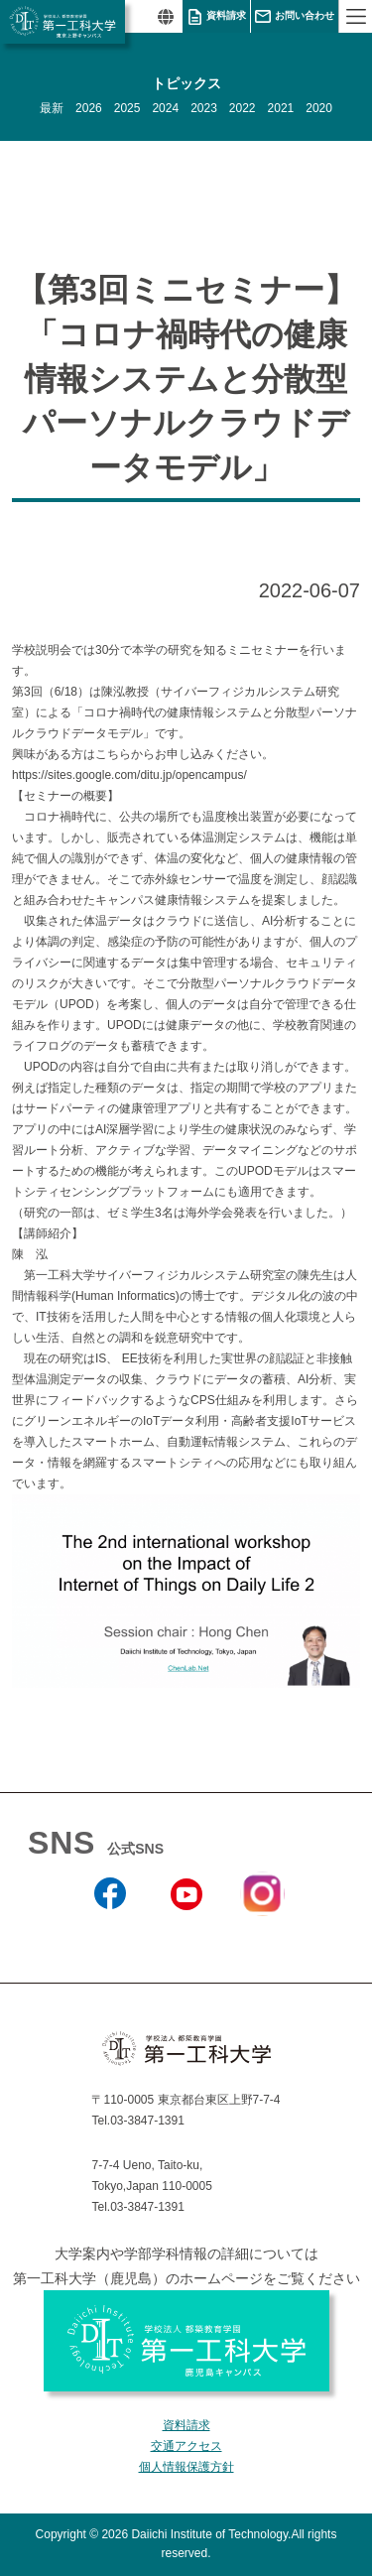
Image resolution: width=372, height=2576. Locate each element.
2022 (242, 108)
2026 (88, 108)
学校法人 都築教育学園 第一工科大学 (62, 22)
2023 (203, 108)
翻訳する (165, 16)
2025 (127, 108)
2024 (165, 108)
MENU (355, 16)
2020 (319, 108)
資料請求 (226, 15)
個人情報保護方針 (186, 2467)
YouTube (186, 1936)
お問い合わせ (304, 15)
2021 (281, 108)
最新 (51, 108)
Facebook (109, 1936)
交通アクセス (186, 2446)
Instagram (262, 1928)
